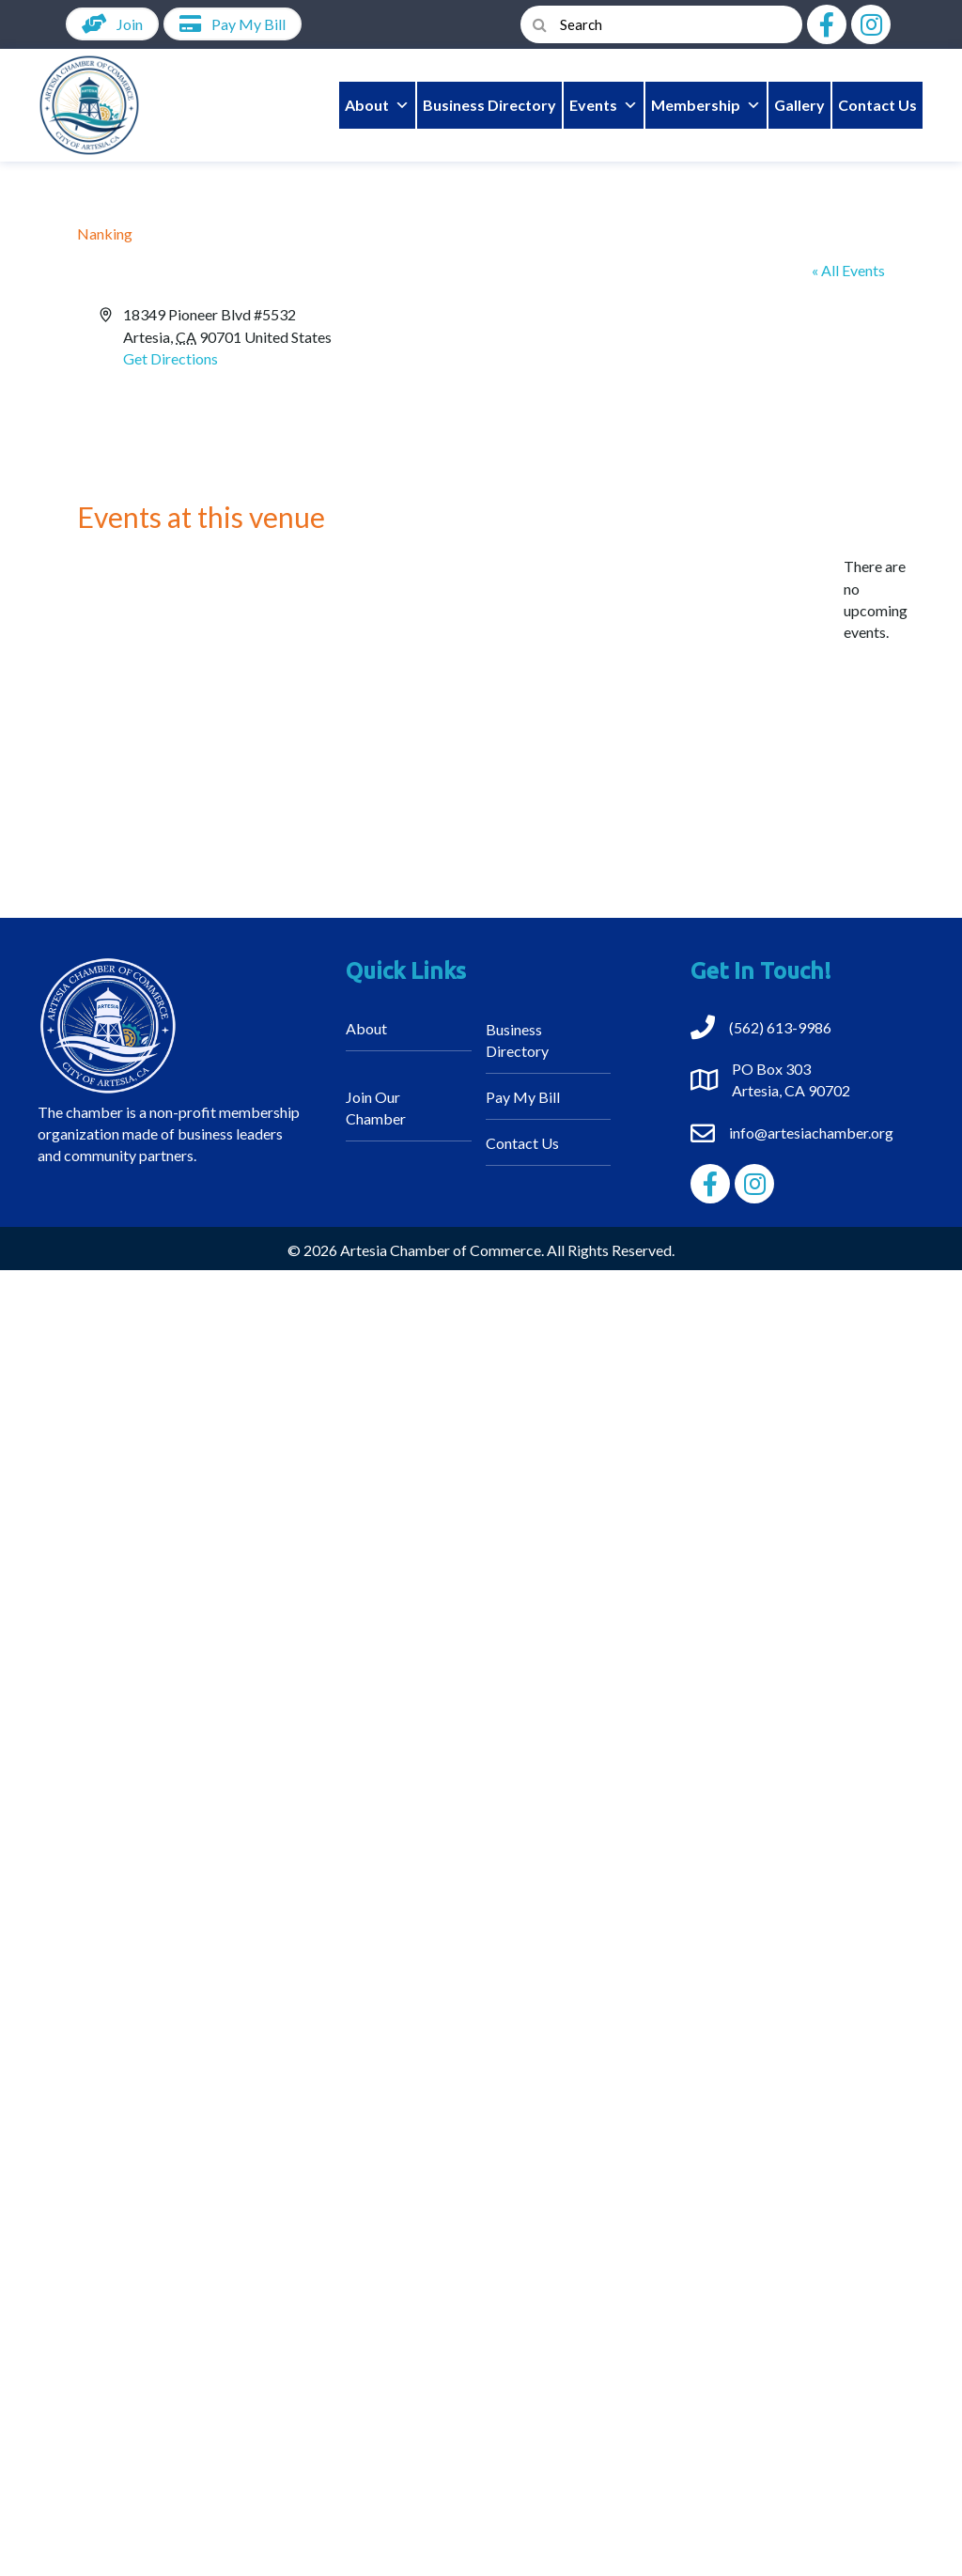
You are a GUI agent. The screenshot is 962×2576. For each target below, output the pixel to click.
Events (603, 105)
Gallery (799, 105)
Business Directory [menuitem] (517, 1040)
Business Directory (489, 105)
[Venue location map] (681, 373)
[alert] (876, 599)
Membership (706, 105)
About (377, 105)
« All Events (848, 270)
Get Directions (170, 358)
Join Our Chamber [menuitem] (376, 1107)
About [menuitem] (366, 1028)
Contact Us (877, 105)
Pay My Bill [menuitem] (523, 1097)
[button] (826, 24)
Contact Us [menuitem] (522, 1143)
